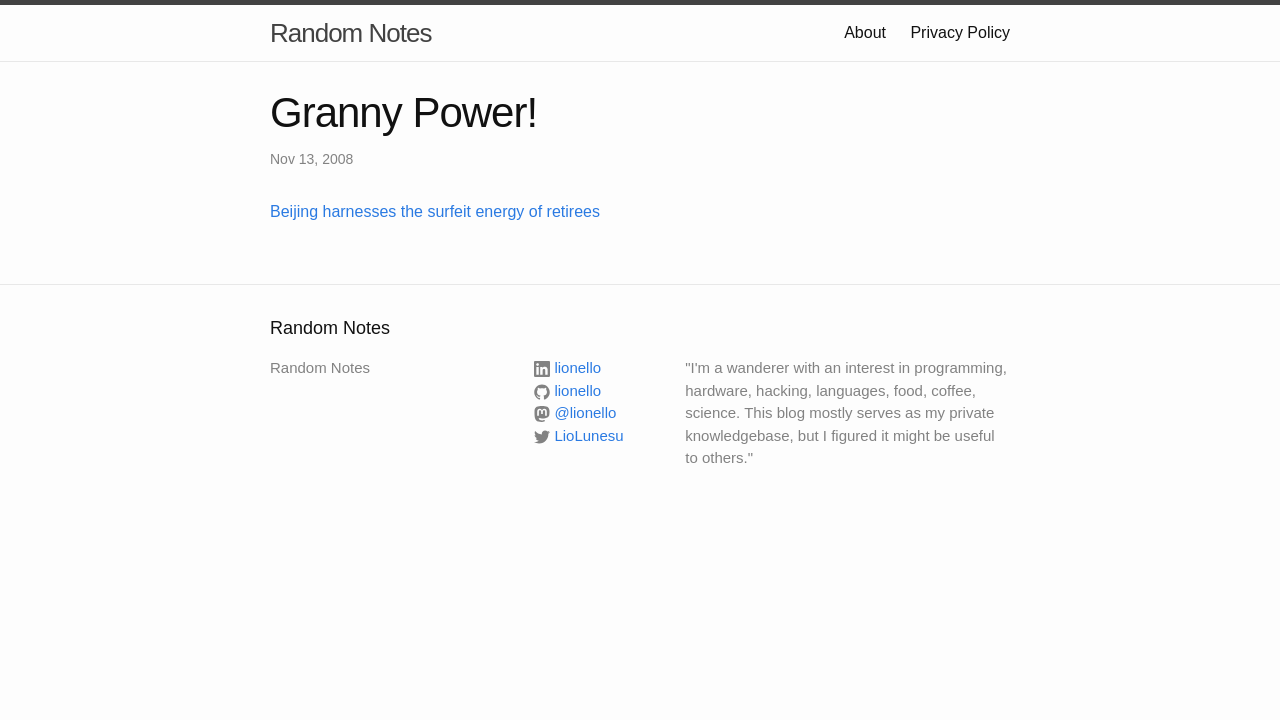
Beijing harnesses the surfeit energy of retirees (435, 211)
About (865, 32)
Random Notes (350, 33)
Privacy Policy (960, 32)
